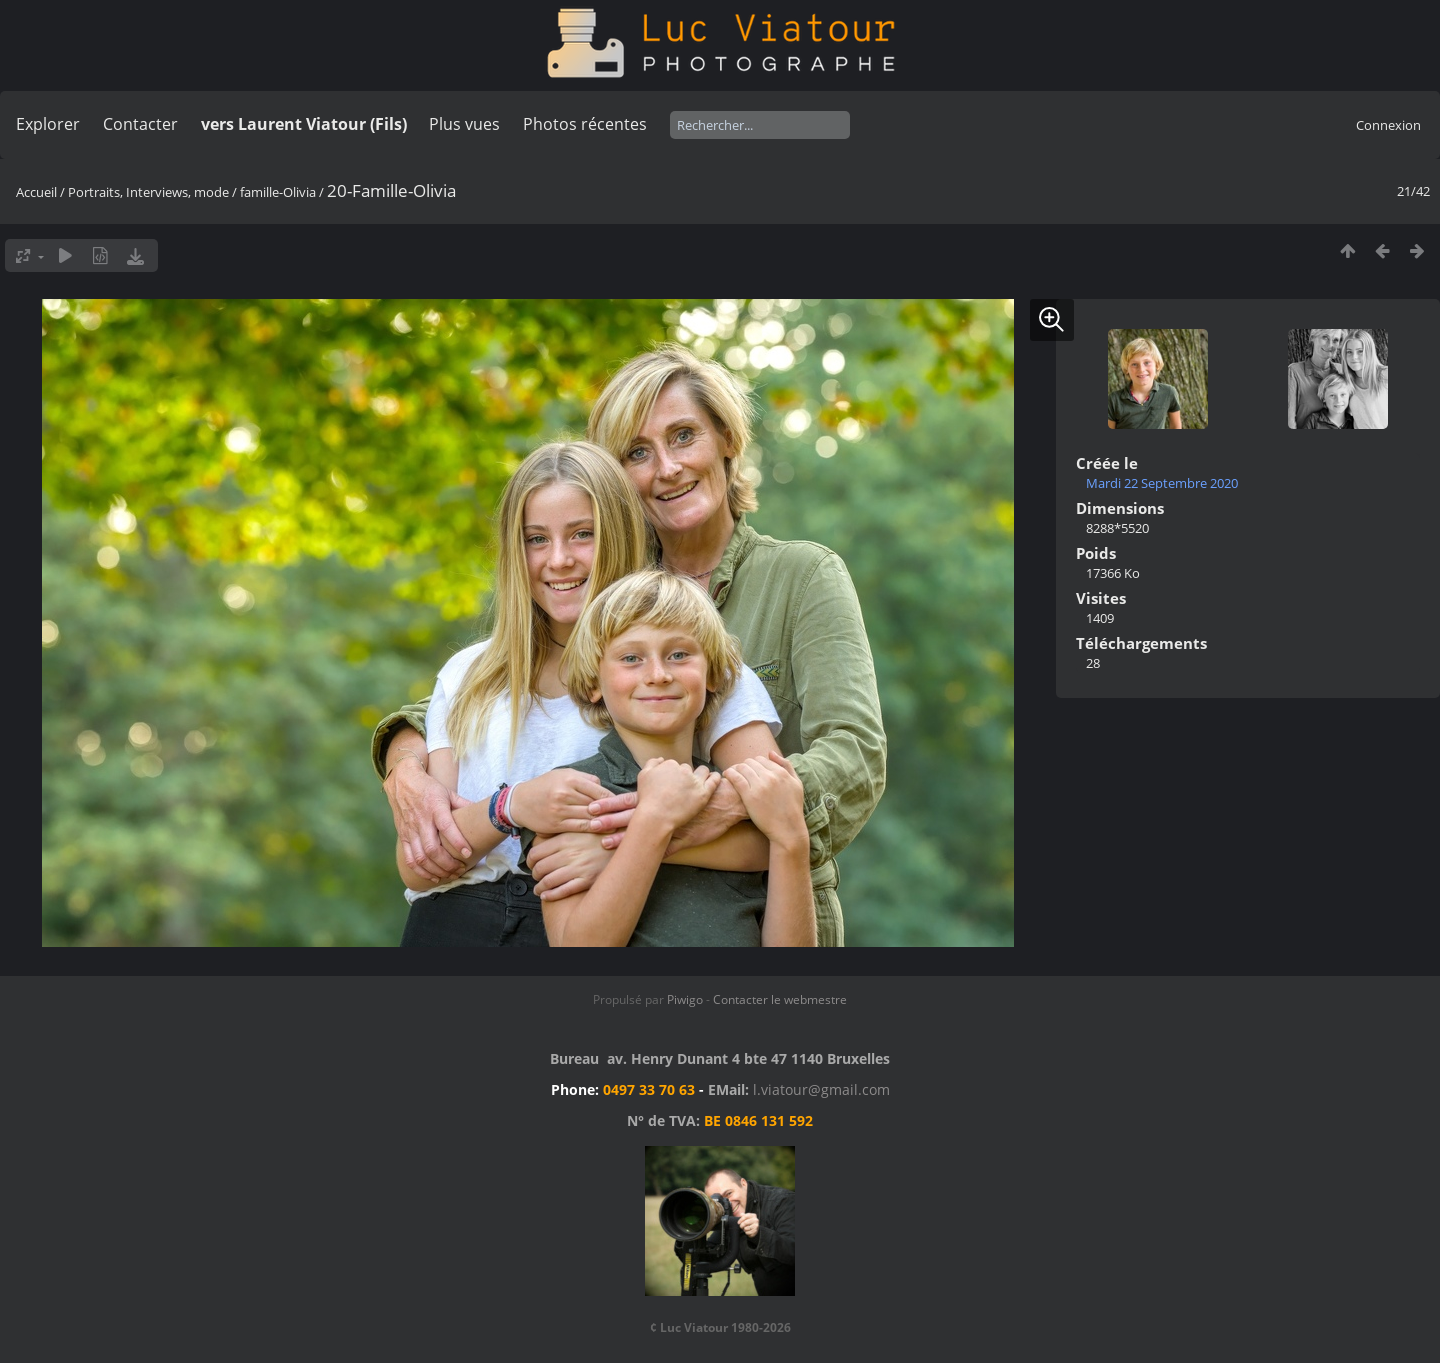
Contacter (140, 124)
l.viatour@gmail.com (821, 1089)
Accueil (36, 192)
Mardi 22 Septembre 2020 (1162, 483)
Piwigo (685, 999)
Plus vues (464, 124)
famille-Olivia (278, 192)
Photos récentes (585, 124)
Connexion (1388, 125)
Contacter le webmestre (780, 999)
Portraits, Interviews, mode (148, 192)
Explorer (48, 124)
